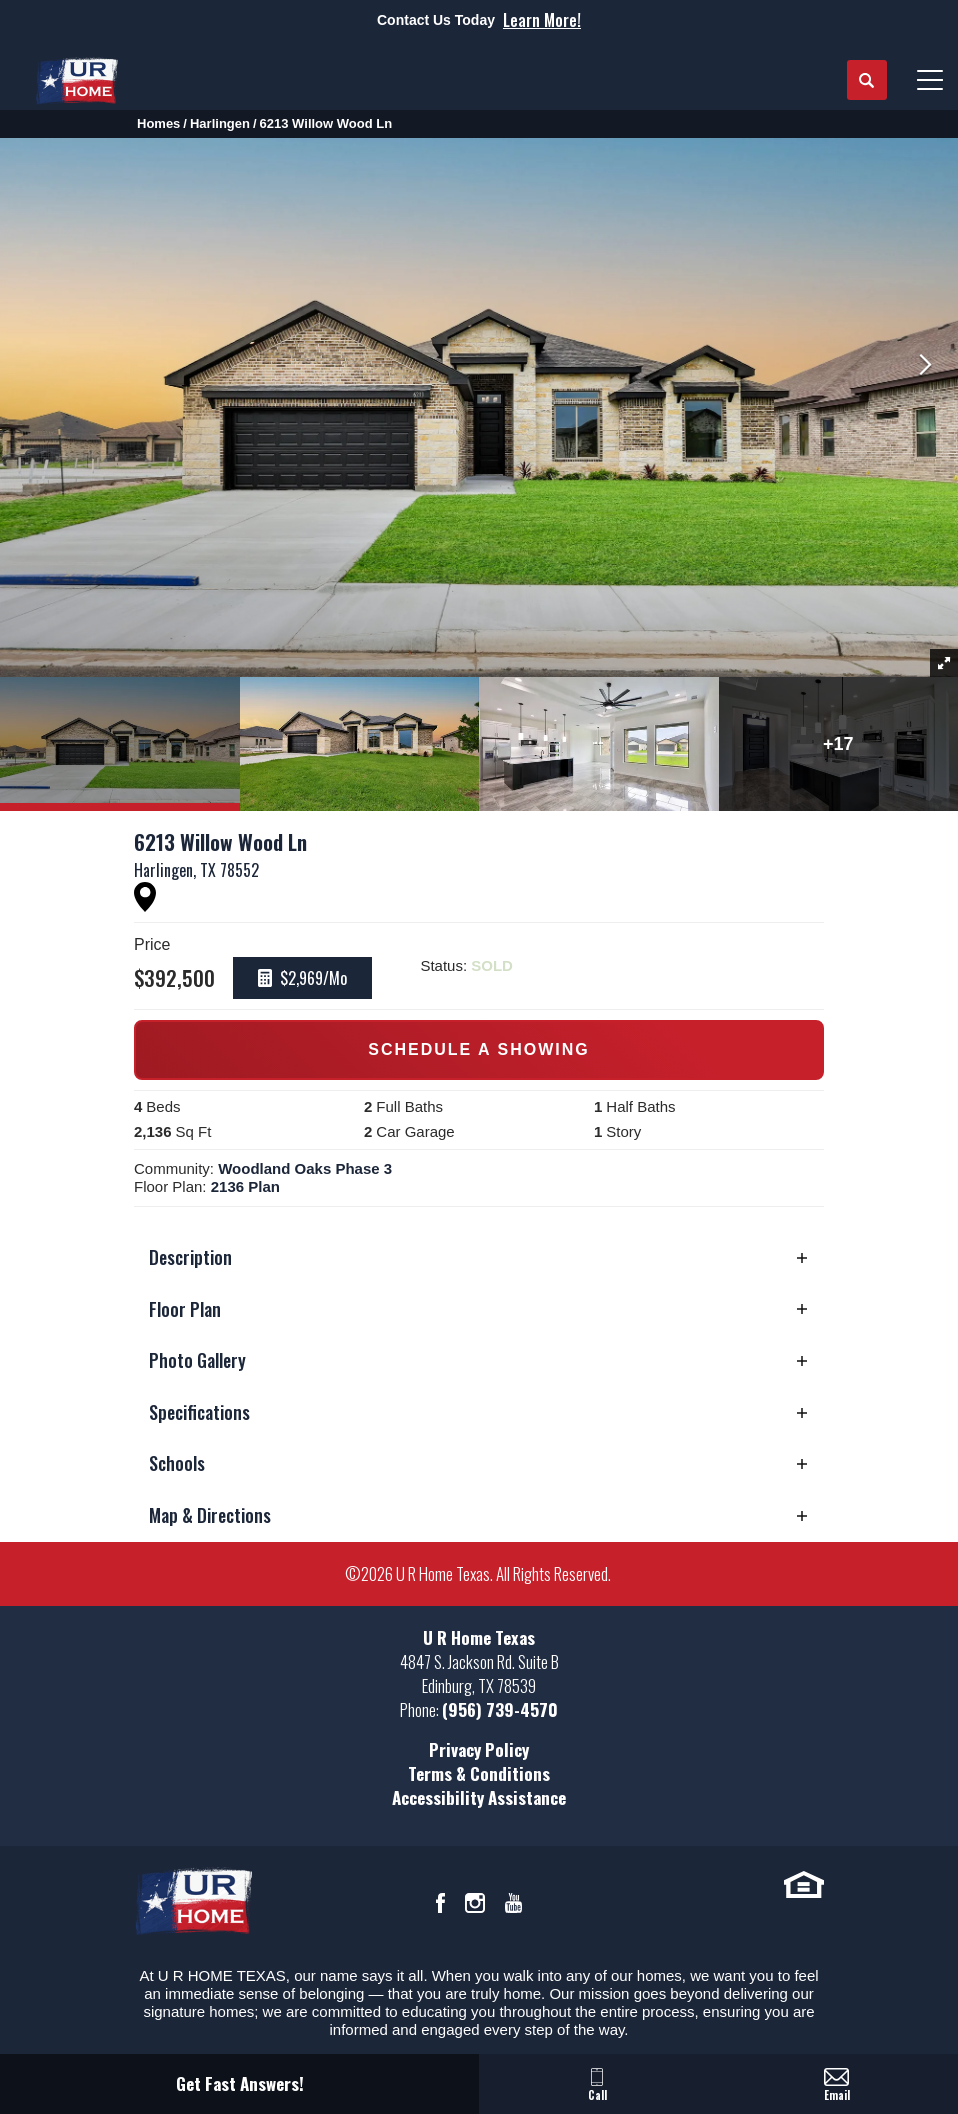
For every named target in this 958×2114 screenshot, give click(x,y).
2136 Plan (245, 1186)
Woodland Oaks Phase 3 (305, 1168)
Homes (158, 123)
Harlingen (220, 123)
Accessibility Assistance (479, 1797)
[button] (867, 81)
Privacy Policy (479, 1749)
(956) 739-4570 (500, 1709)
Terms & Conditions (479, 1773)
